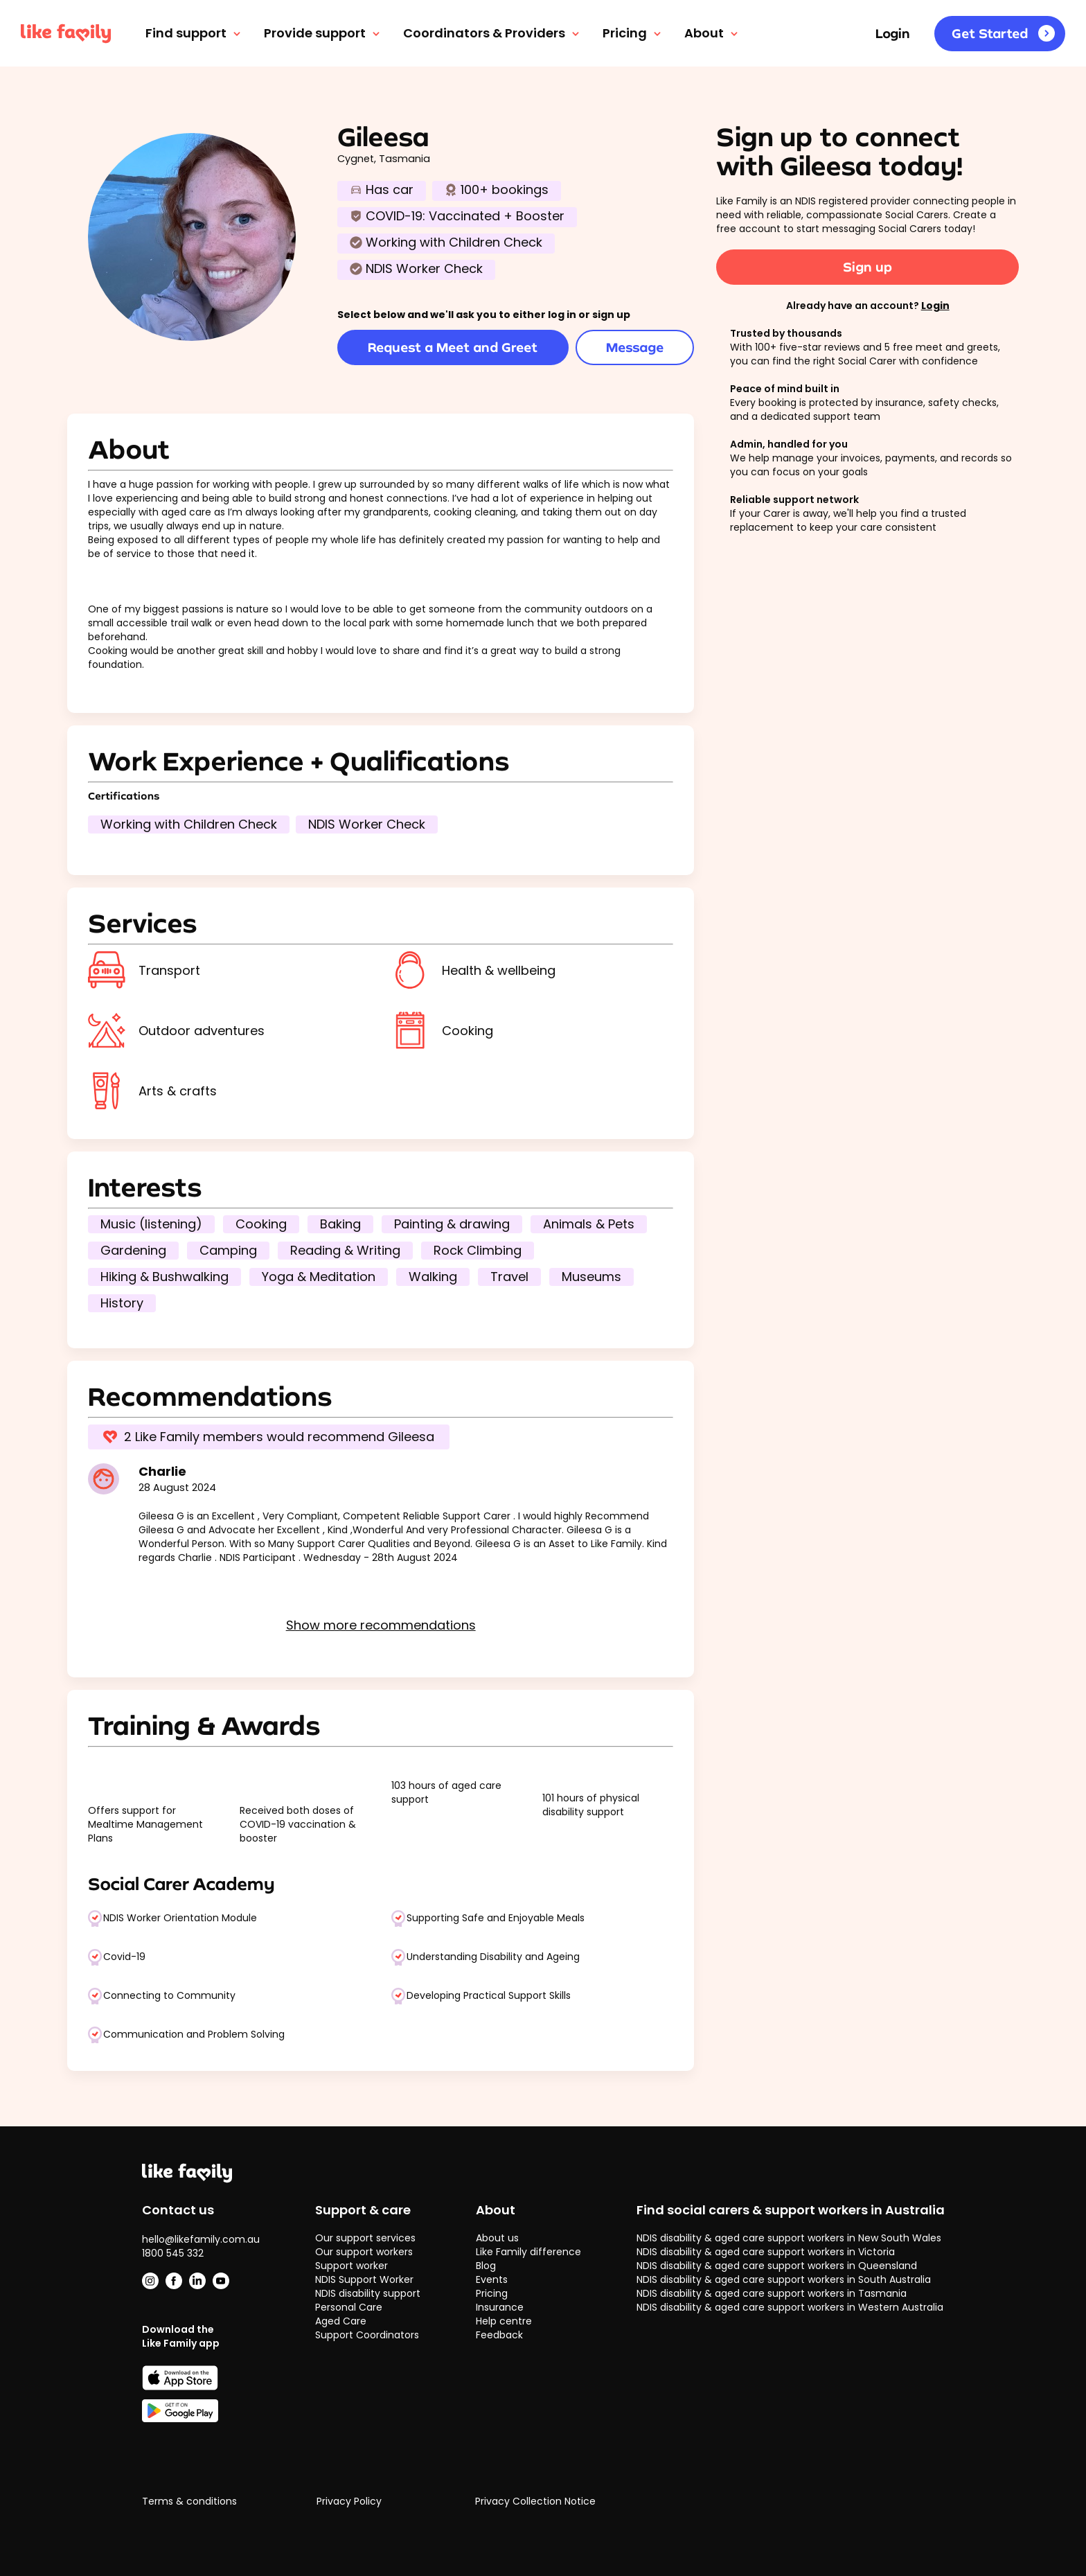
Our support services (365, 2238)
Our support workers (364, 2252)
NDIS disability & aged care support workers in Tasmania (772, 2293)
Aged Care (340, 2321)
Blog (486, 2266)
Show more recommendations (381, 1625)
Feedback (499, 2335)
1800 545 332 (173, 2253)
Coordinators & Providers (492, 33)
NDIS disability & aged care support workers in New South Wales (789, 2238)
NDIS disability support (367, 2293)
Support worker (351, 2266)
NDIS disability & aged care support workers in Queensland (777, 2266)
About (712, 33)
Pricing (633, 33)
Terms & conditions (189, 2501)
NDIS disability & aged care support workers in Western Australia (790, 2307)
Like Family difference (528, 2252)
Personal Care (348, 2307)
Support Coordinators (367, 2335)
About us (497, 2238)
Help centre (504, 2321)
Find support (194, 33)
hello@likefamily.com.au (201, 2239)
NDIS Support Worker (364, 2279)
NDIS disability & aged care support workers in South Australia (784, 2279)
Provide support (323, 33)
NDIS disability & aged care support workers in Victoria (766, 2252)
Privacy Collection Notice (535, 2501)
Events (492, 2279)
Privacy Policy (349, 2501)
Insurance (500, 2307)
